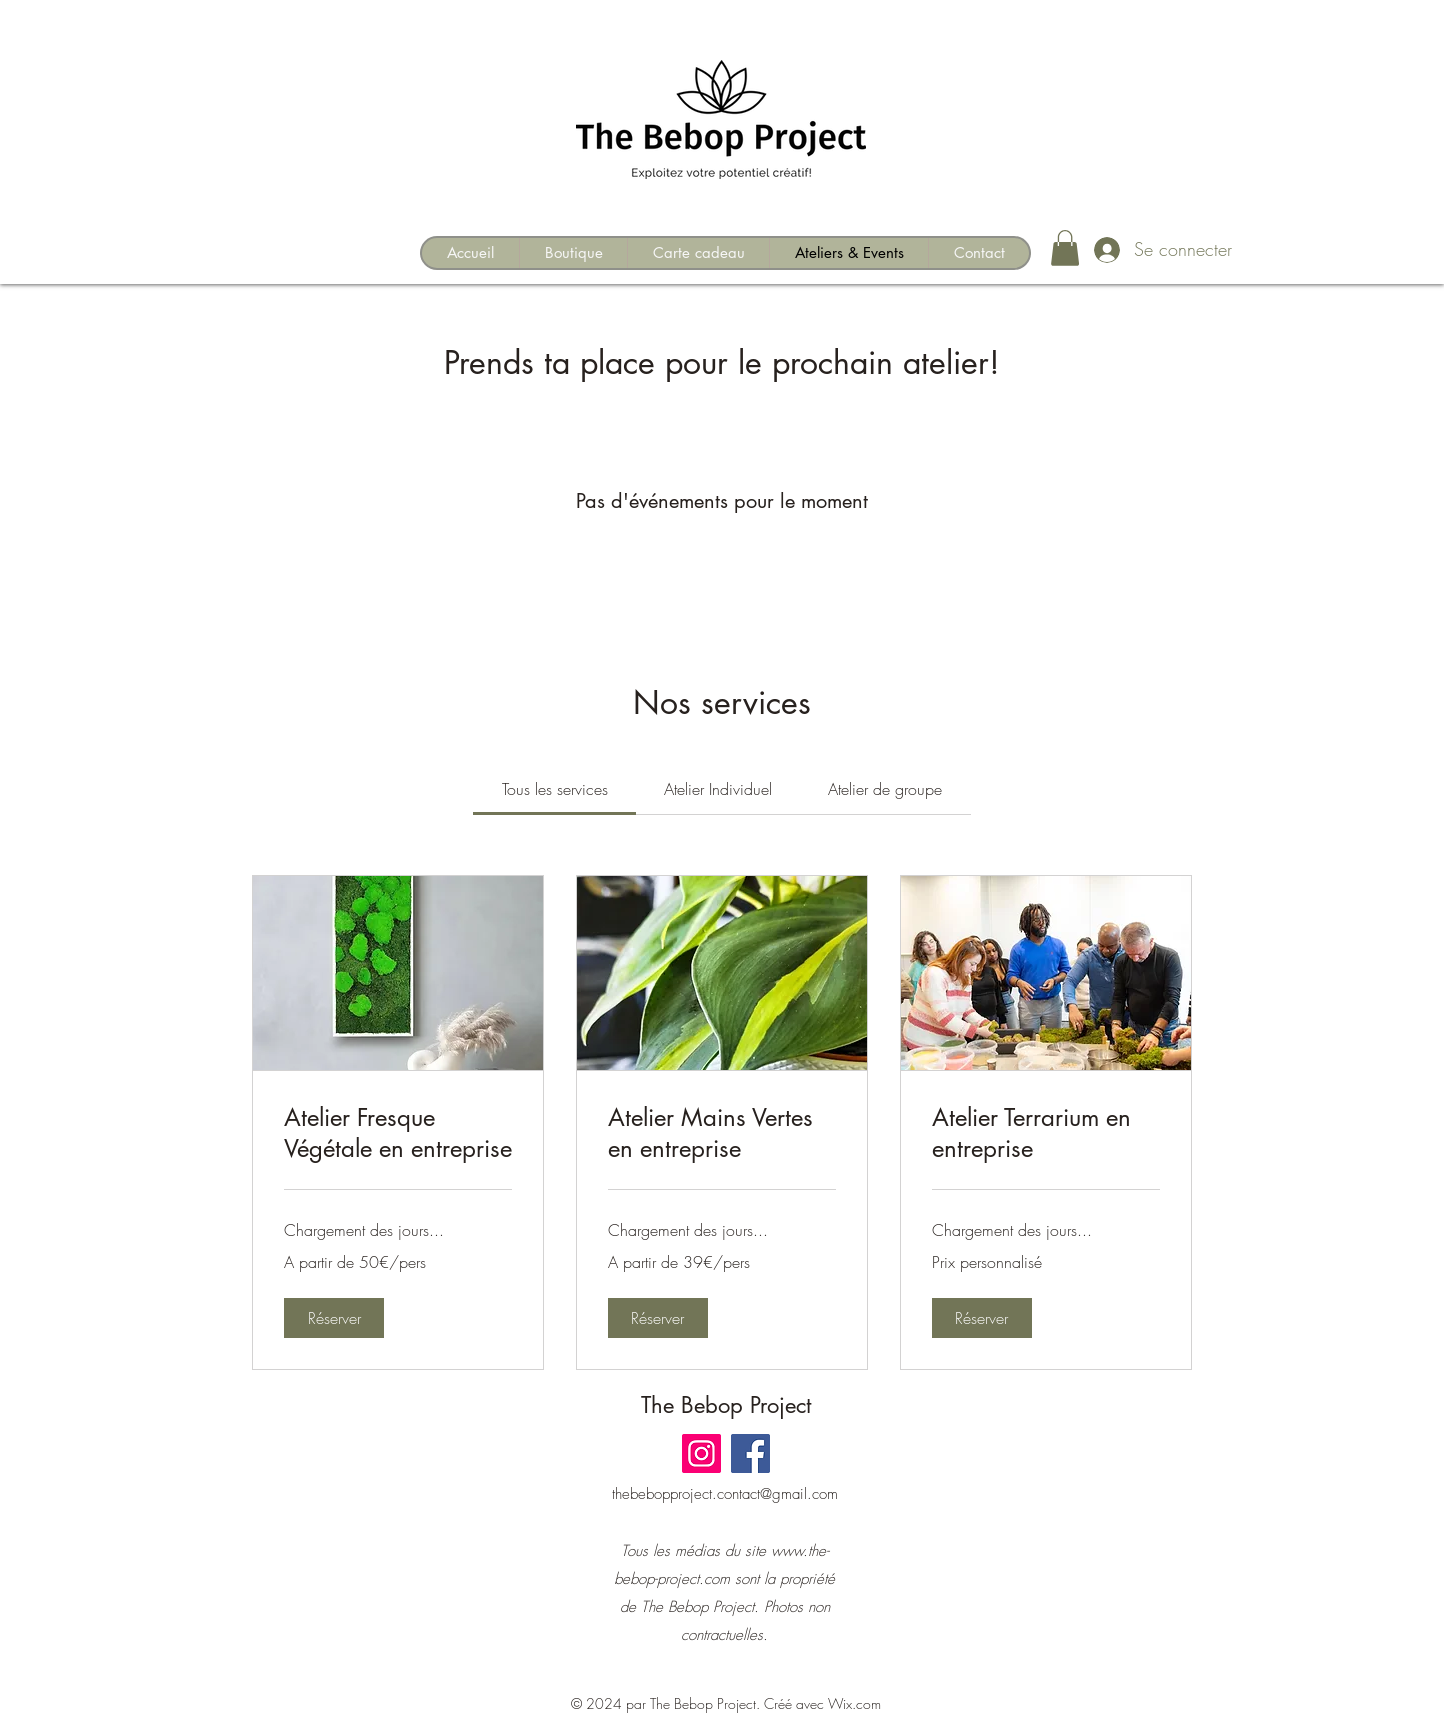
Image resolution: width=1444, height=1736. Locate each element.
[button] (1065, 248)
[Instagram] (701, 1453)
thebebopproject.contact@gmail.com (725, 1494)
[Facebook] (750, 1453)
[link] (555, 789)
